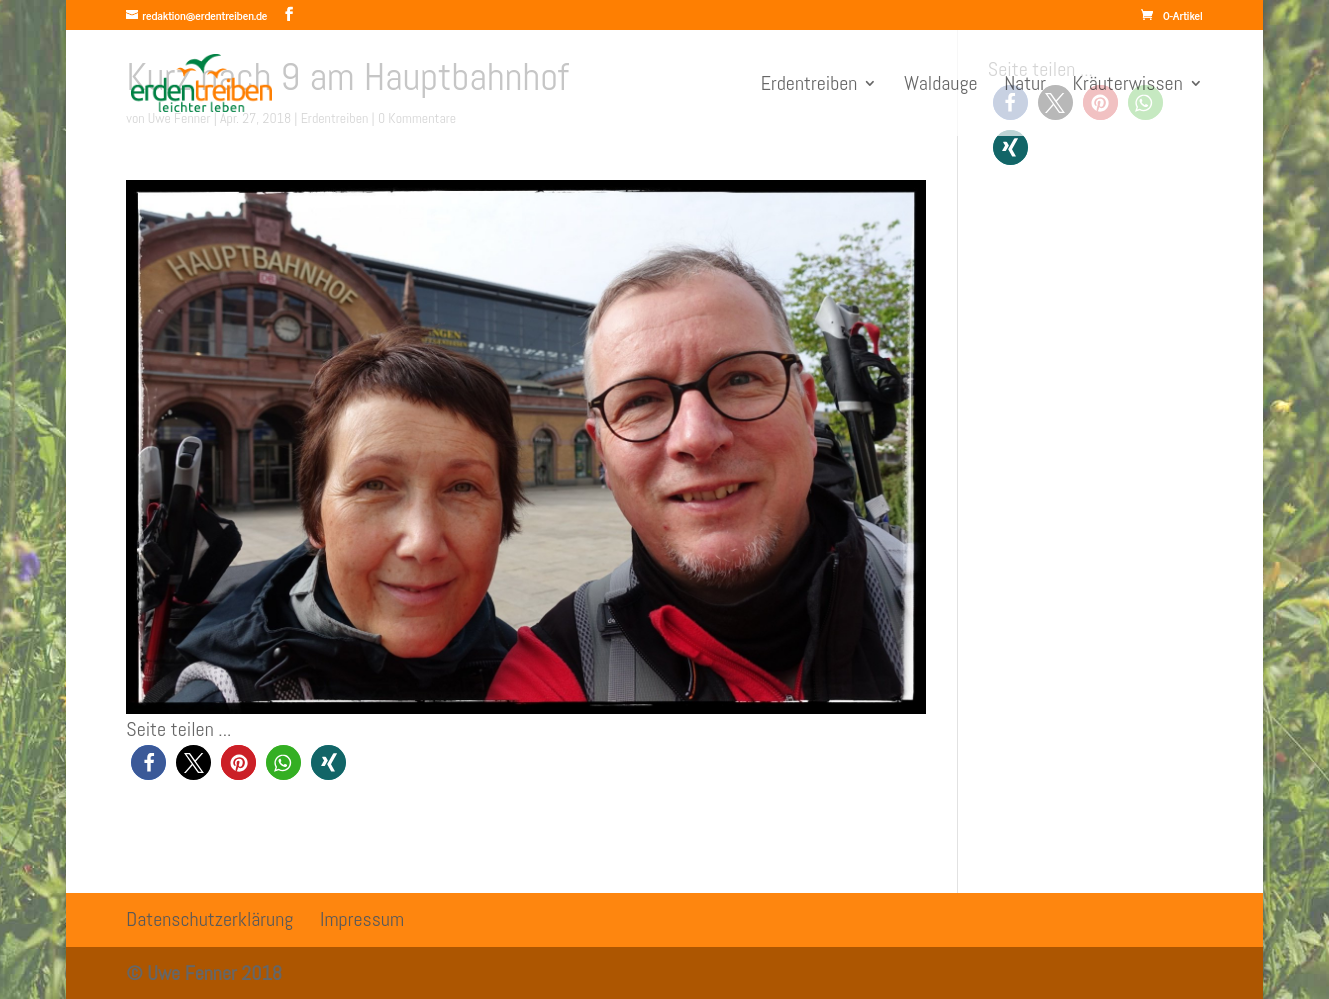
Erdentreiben (809, 86)
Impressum (362, 919)
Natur (1025, 86)
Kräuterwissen (1128, 86)
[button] (148, 762)
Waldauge (941, 86)
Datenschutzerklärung (209, 919)
